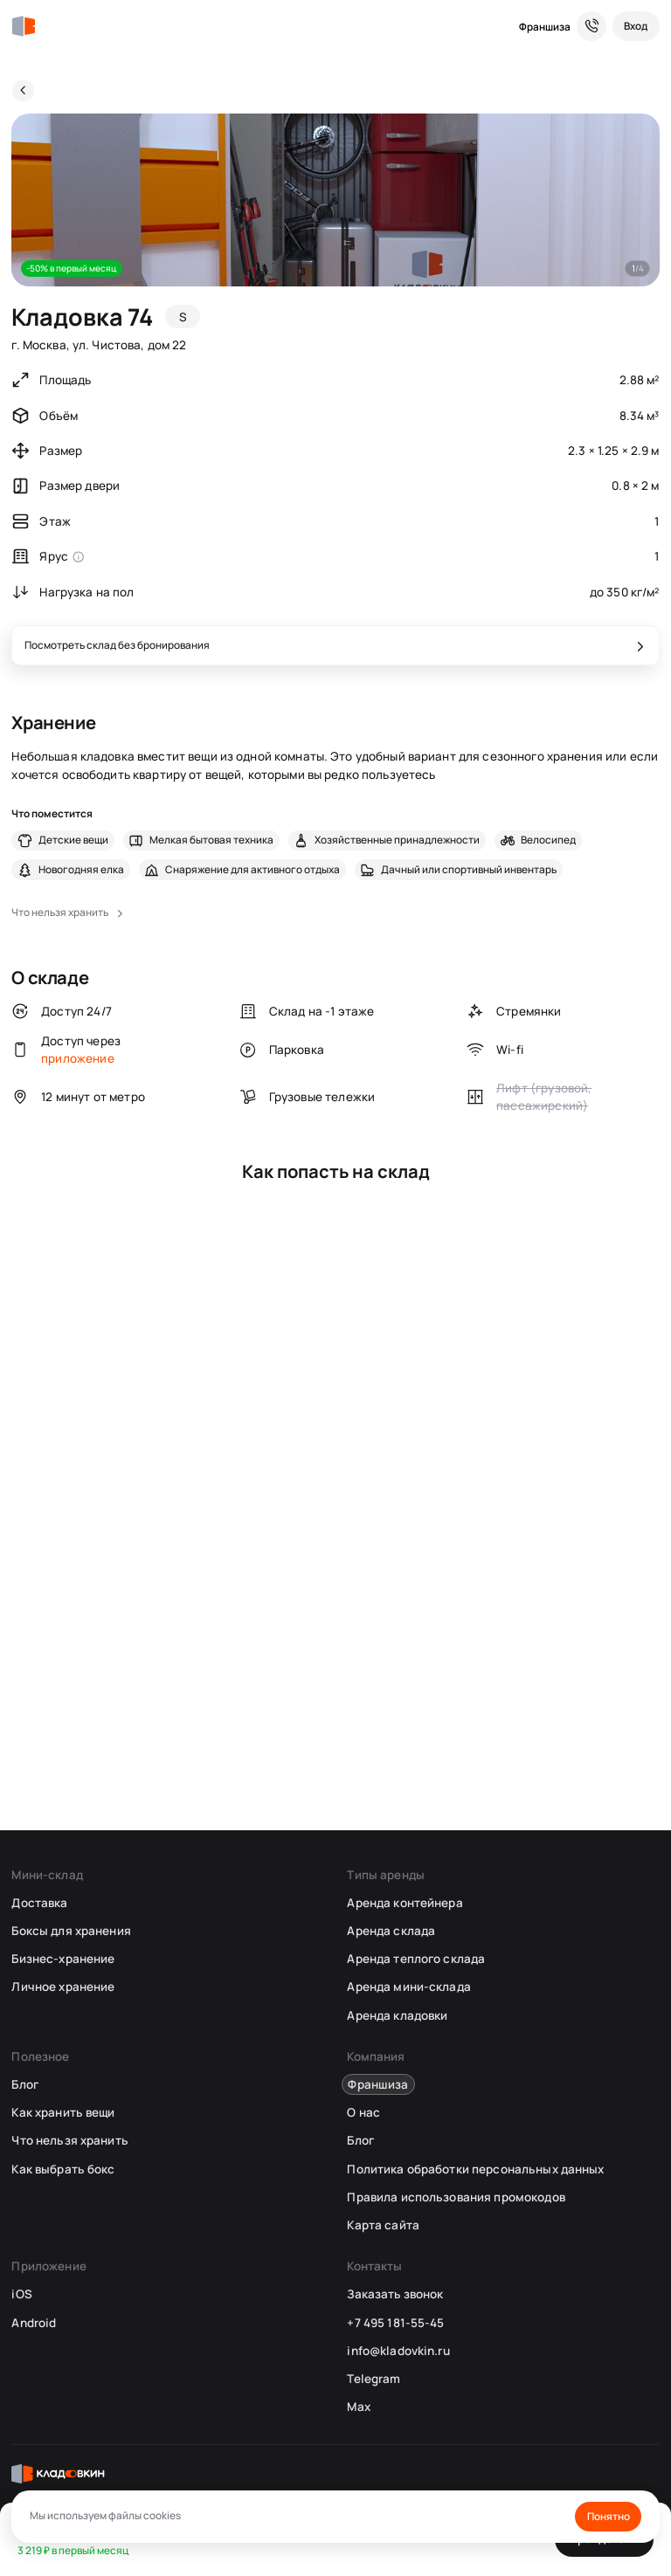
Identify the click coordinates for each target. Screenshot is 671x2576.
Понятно (608, 2516)
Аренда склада (391, 1931)
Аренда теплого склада (416, 1958)
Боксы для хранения (70, 1931)
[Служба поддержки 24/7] (591, 26)
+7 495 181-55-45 (395, 2323)
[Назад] (23, 90)
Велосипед (548, 840)
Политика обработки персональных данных (475, 2169)
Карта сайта (383, 2225)
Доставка (39, 1903)
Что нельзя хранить (69, 2140)
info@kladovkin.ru (398, 2351)
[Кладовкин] (23, 26)
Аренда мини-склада (408, 1986)
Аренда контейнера (404, 1903)
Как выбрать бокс (62, 2169)
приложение (77, 1058)
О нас (363, 2112)
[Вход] (636, 26)
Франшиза (545, 26)
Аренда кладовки (397, 2015)
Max (358, 2406)
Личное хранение (62, 1986)
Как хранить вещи (62, 2112)
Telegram (373, 2379)
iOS (21, 2294)
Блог (24, 2084)
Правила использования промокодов (455, 2197)
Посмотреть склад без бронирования (117, 644)
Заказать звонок (395, 2294)
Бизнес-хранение (62, 1958)
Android (33, 2323)
